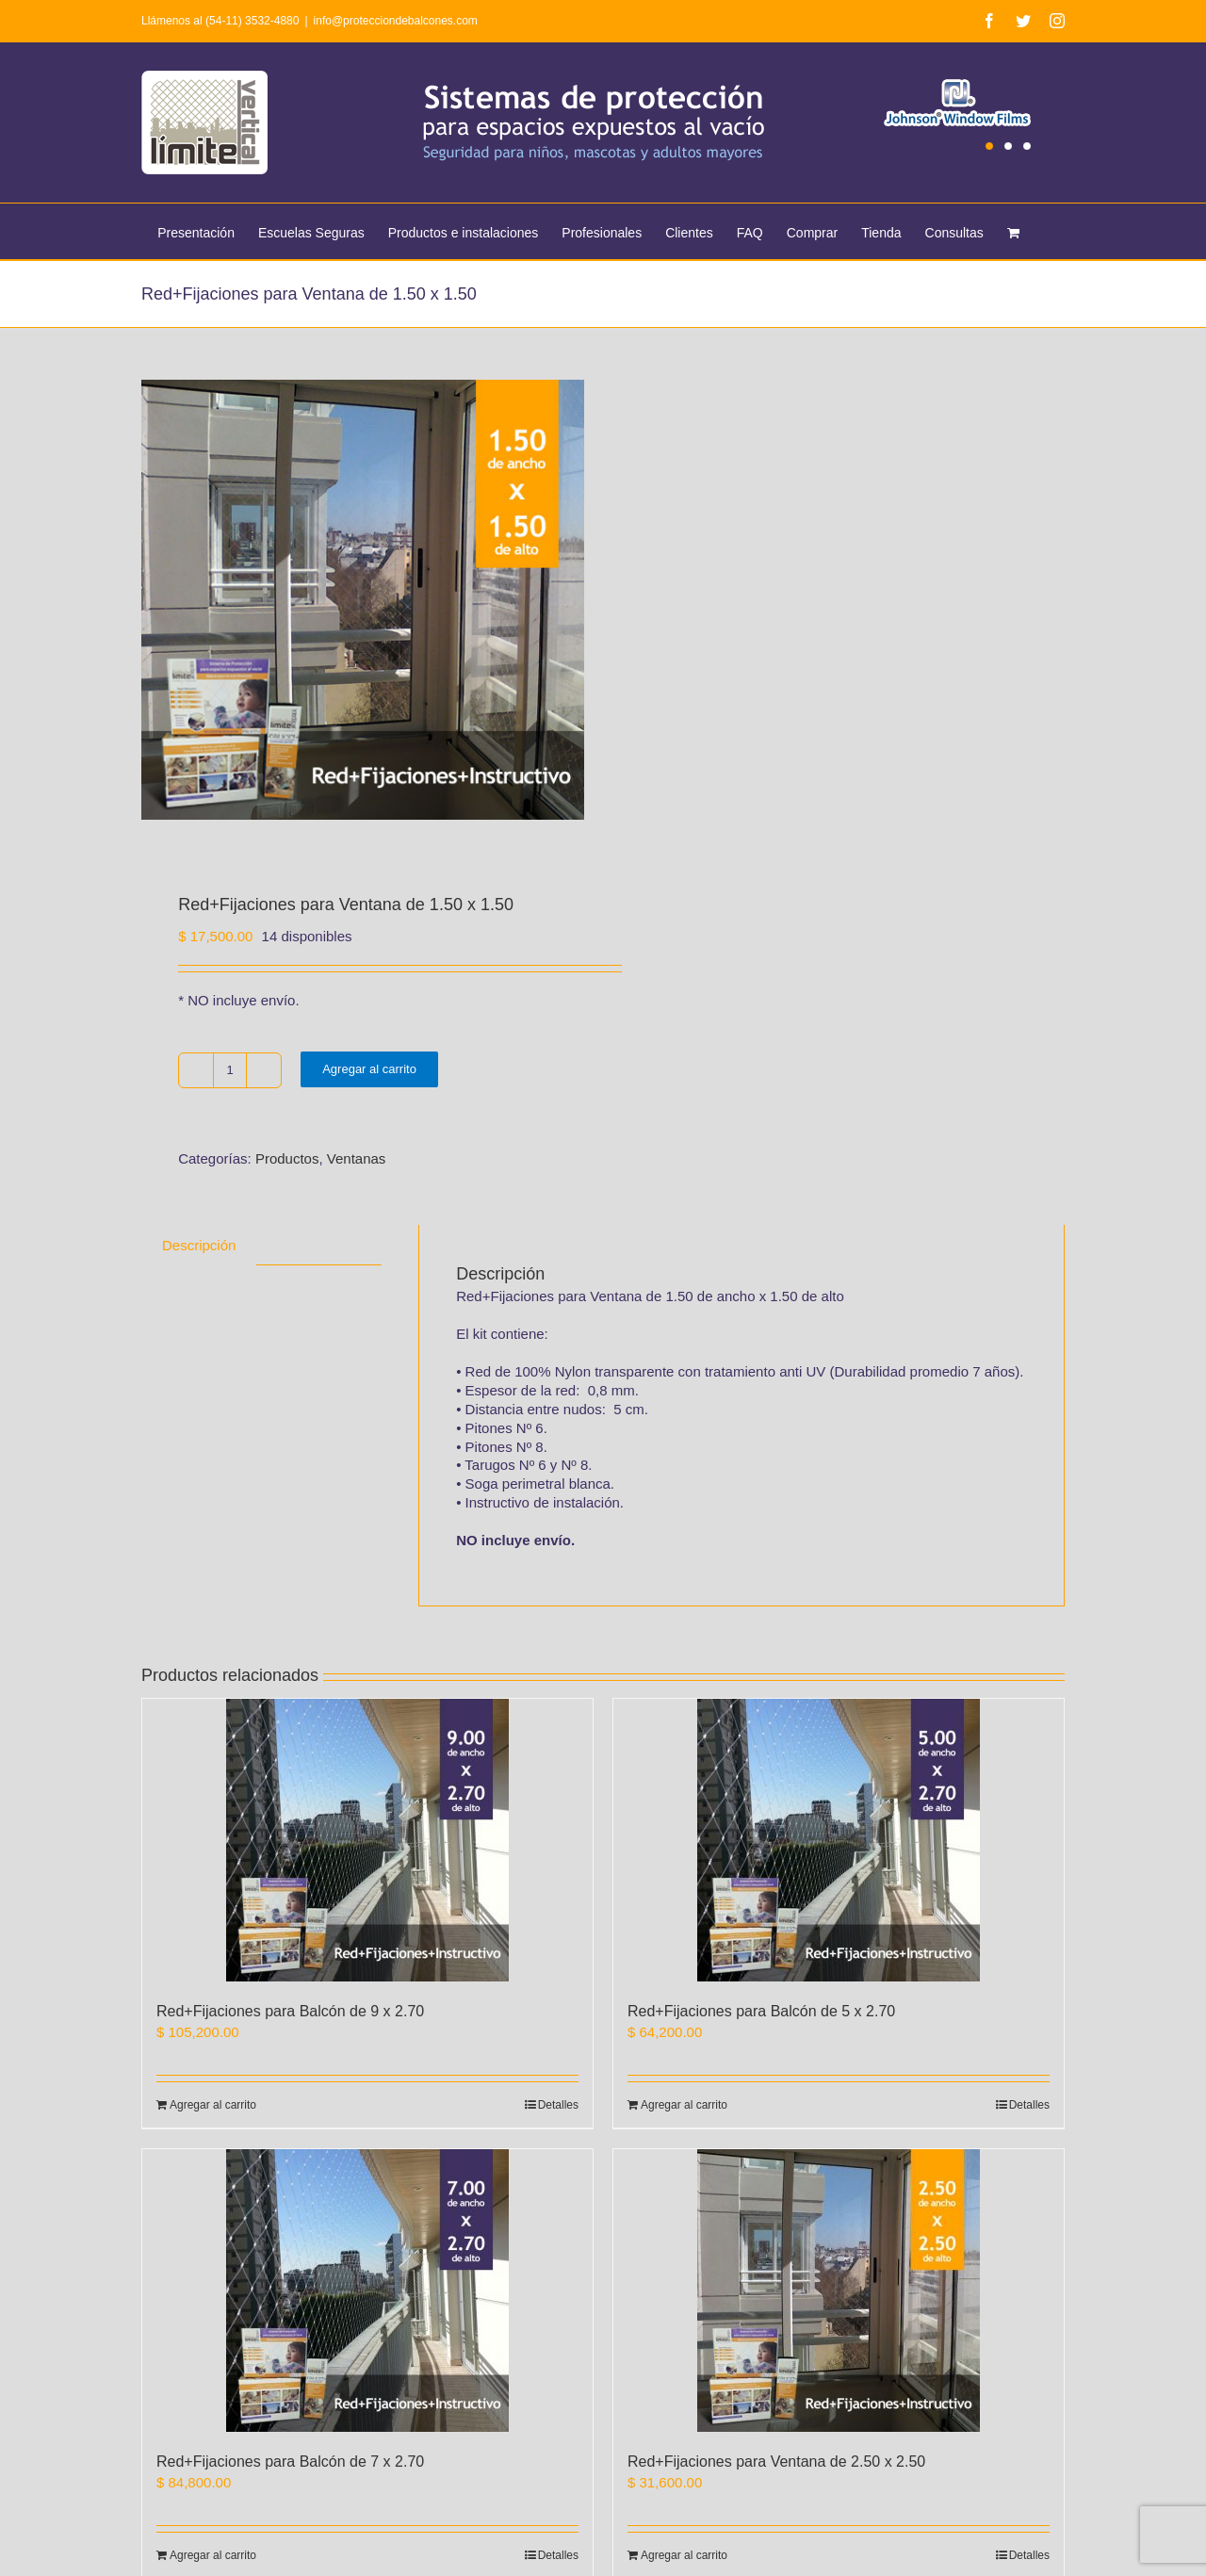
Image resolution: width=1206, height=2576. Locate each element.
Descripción (199, 1247)
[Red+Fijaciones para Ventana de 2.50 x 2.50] (838, 2293)
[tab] (198, 1247)
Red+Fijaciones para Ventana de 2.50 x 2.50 (776, 2464)
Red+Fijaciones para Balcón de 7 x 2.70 (290, 2464)
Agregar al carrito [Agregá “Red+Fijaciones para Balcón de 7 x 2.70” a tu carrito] (213, 2558)
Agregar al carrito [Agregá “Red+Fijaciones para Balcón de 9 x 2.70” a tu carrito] (213, 2107)
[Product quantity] (230, 1072)
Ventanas (356, 1160)
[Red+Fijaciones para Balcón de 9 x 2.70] (367, 1843)
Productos (287, 1160)
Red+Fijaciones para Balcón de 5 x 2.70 (761, 2014)
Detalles (558, 2107)
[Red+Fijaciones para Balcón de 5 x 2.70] (838, 1843)
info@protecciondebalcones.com (396, 20)
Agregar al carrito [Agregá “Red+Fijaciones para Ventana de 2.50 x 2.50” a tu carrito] (684, 2558)
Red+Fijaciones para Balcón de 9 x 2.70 (290, 2014)
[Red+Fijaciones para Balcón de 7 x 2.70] (367, 2293)
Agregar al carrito (369, 1071)
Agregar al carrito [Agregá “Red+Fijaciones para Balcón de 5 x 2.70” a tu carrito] (684, 2107)
